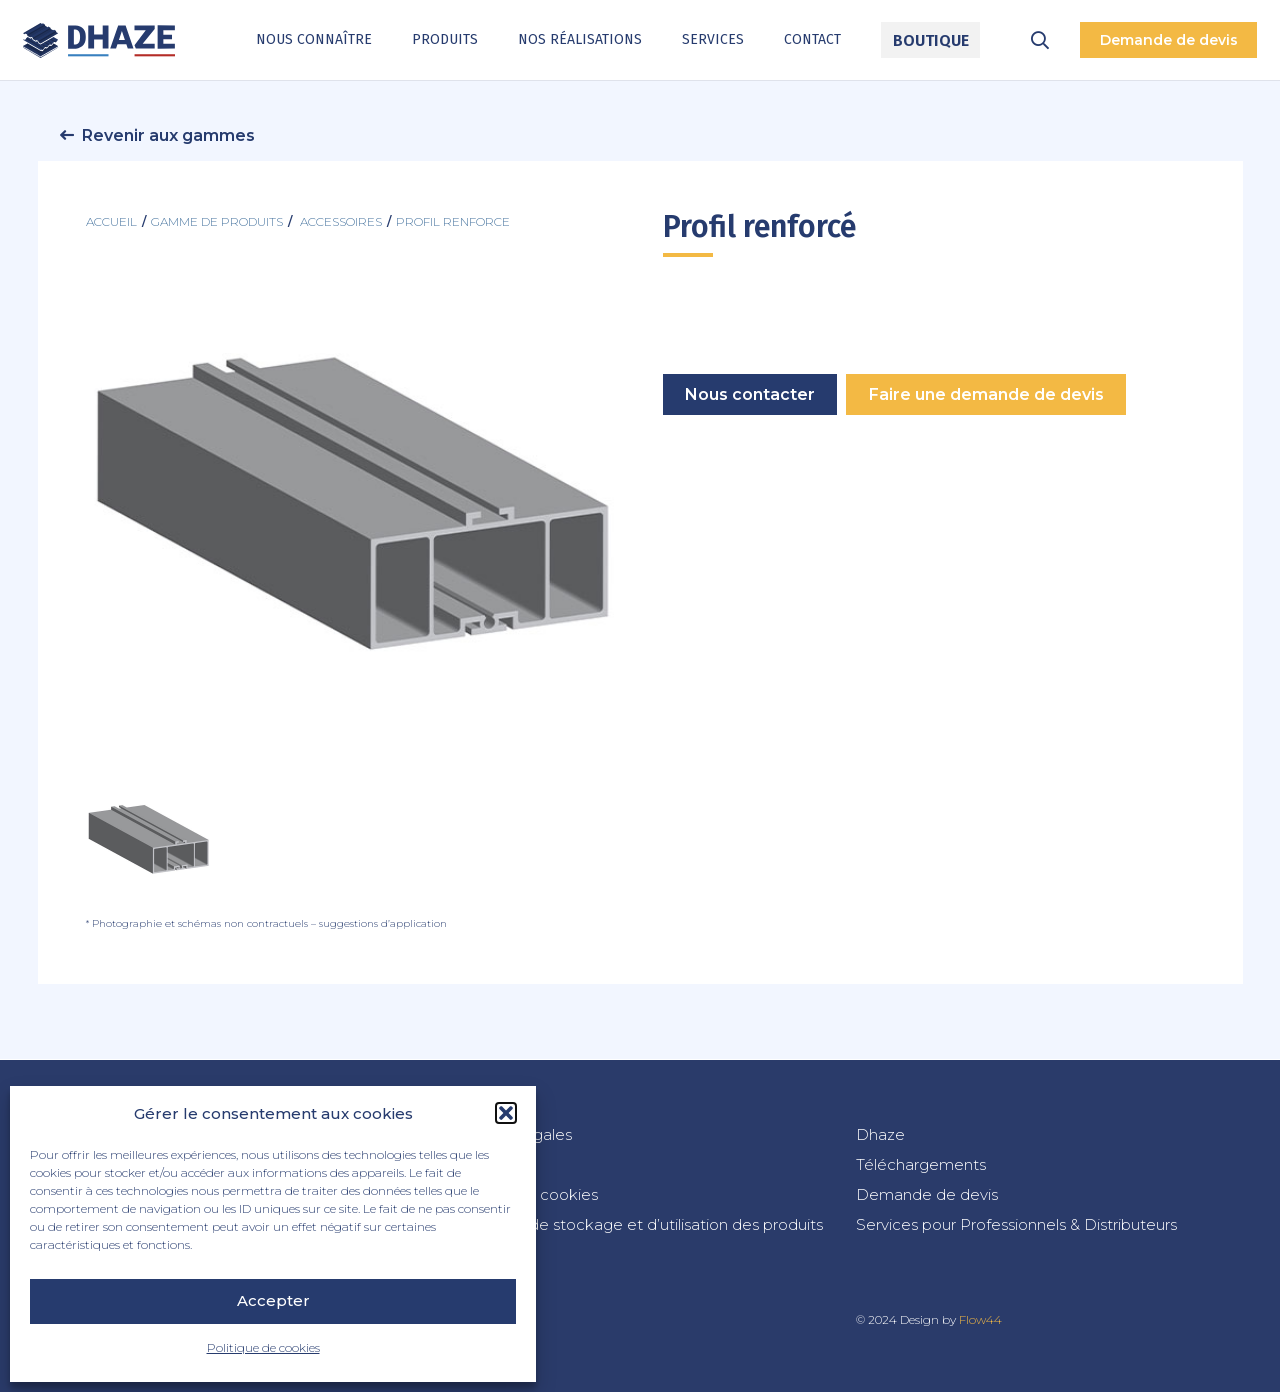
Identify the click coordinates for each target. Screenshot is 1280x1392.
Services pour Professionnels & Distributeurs (1016, 1224)
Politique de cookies (263, 1347)
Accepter (273, 1300)
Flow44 (980, 1319)
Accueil (111, 221)
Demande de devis (927, 1194)
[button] (506, 1113)
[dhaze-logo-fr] (99, 40)
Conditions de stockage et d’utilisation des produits (635, 1224)
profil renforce (453, 221)
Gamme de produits (217, 221)
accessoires (341, 221)
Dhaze (880, 1134)
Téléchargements (921, 1164)
